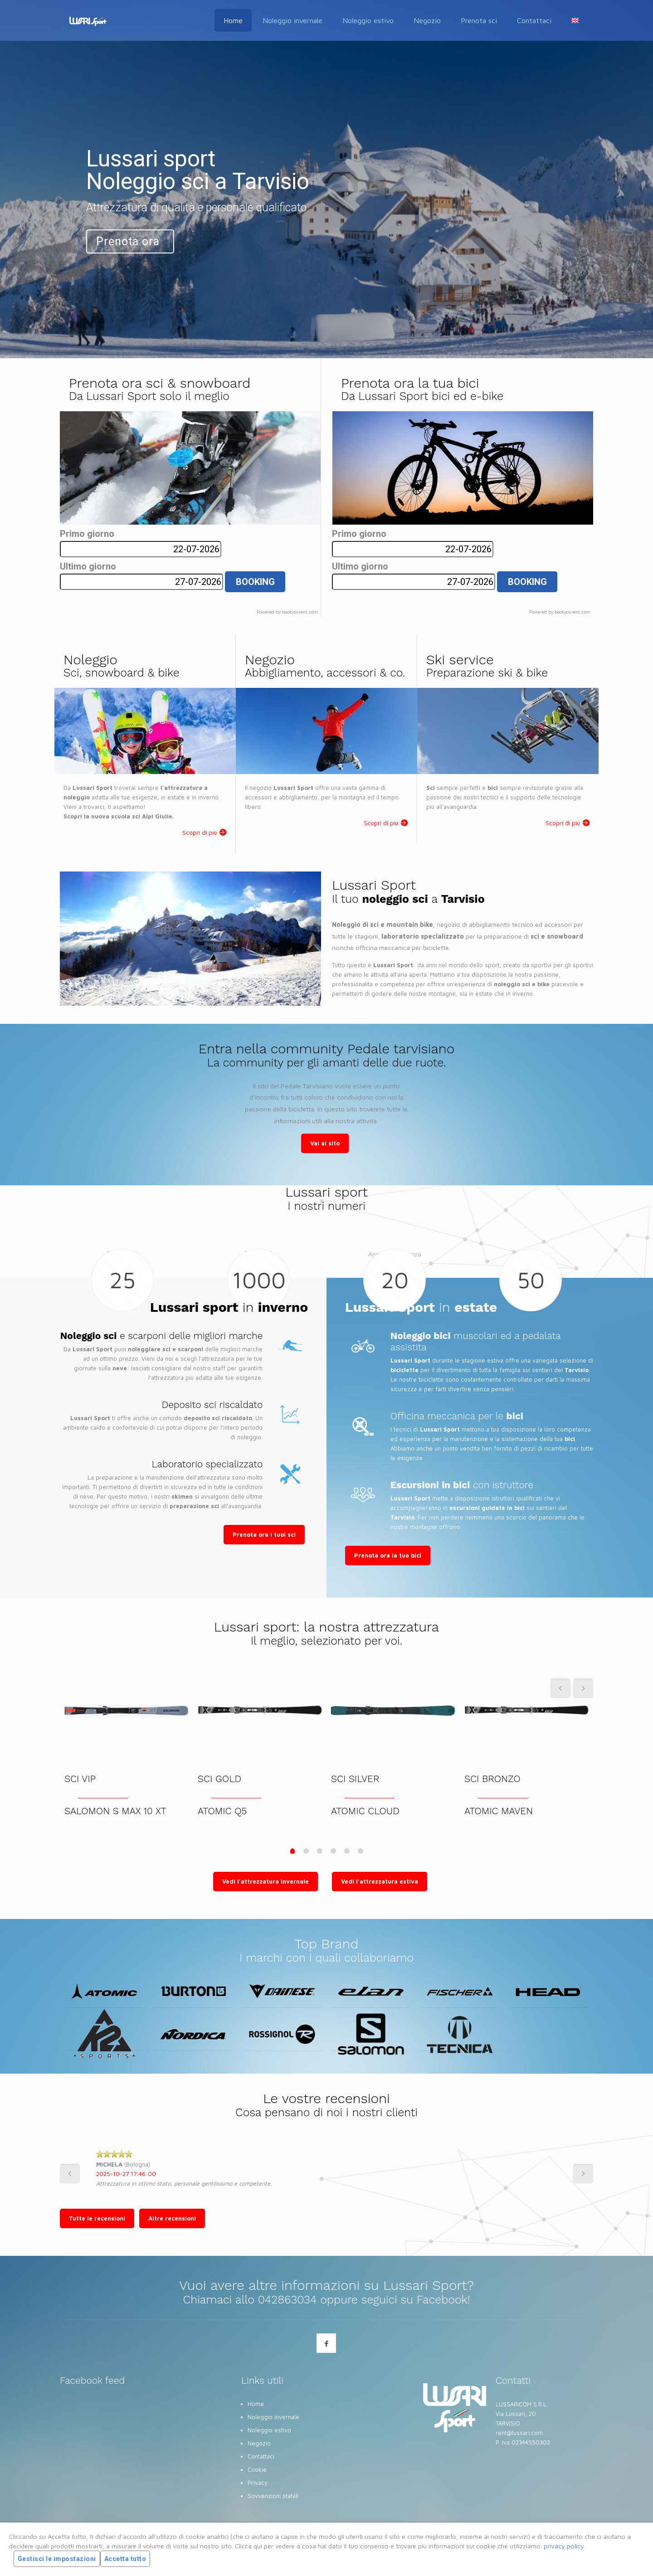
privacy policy (564, 2546)
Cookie (257, 2469)
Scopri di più (199, 832)
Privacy (258, 2482)
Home (256, 2403)
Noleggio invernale (273, 2416)
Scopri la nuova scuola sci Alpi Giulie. (118, 816)
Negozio (259, 2443)
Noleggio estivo (269, 2430)
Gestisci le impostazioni (57, 2558)
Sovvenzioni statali (273, 2495)
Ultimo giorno (88, 566)
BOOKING (255, 581)
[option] (326, 2172)
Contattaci (261, 2456)
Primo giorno (87, 534)
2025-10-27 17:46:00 (126, 2173)
